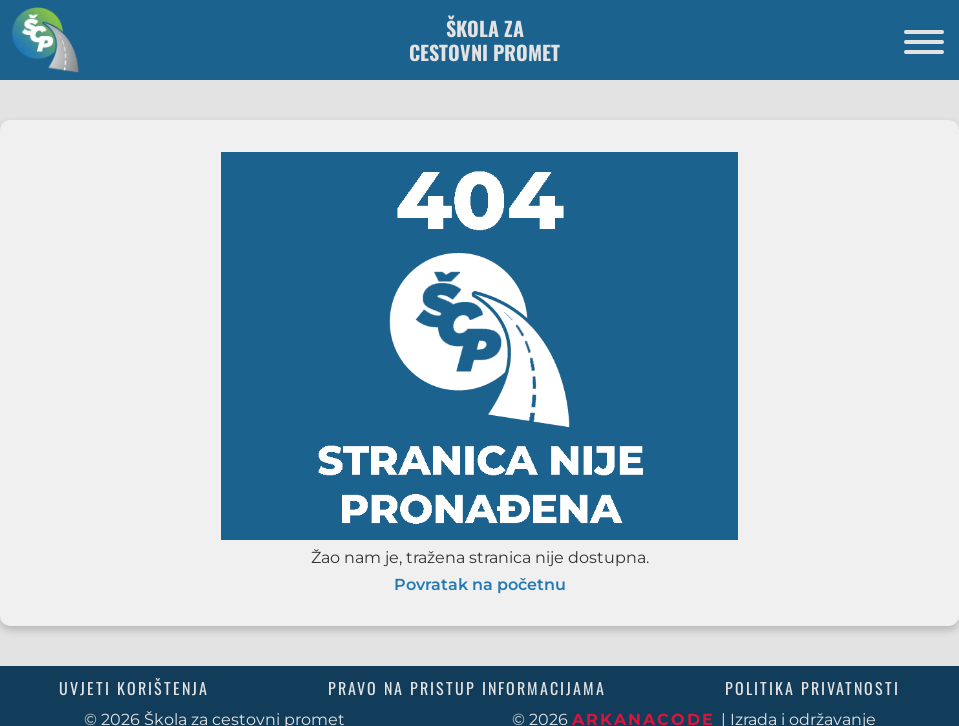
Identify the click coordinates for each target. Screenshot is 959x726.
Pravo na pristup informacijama (467, 688)
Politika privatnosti (812, 688)
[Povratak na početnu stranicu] (40, 39)
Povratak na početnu (480, 585)
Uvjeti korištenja (134, 688)
